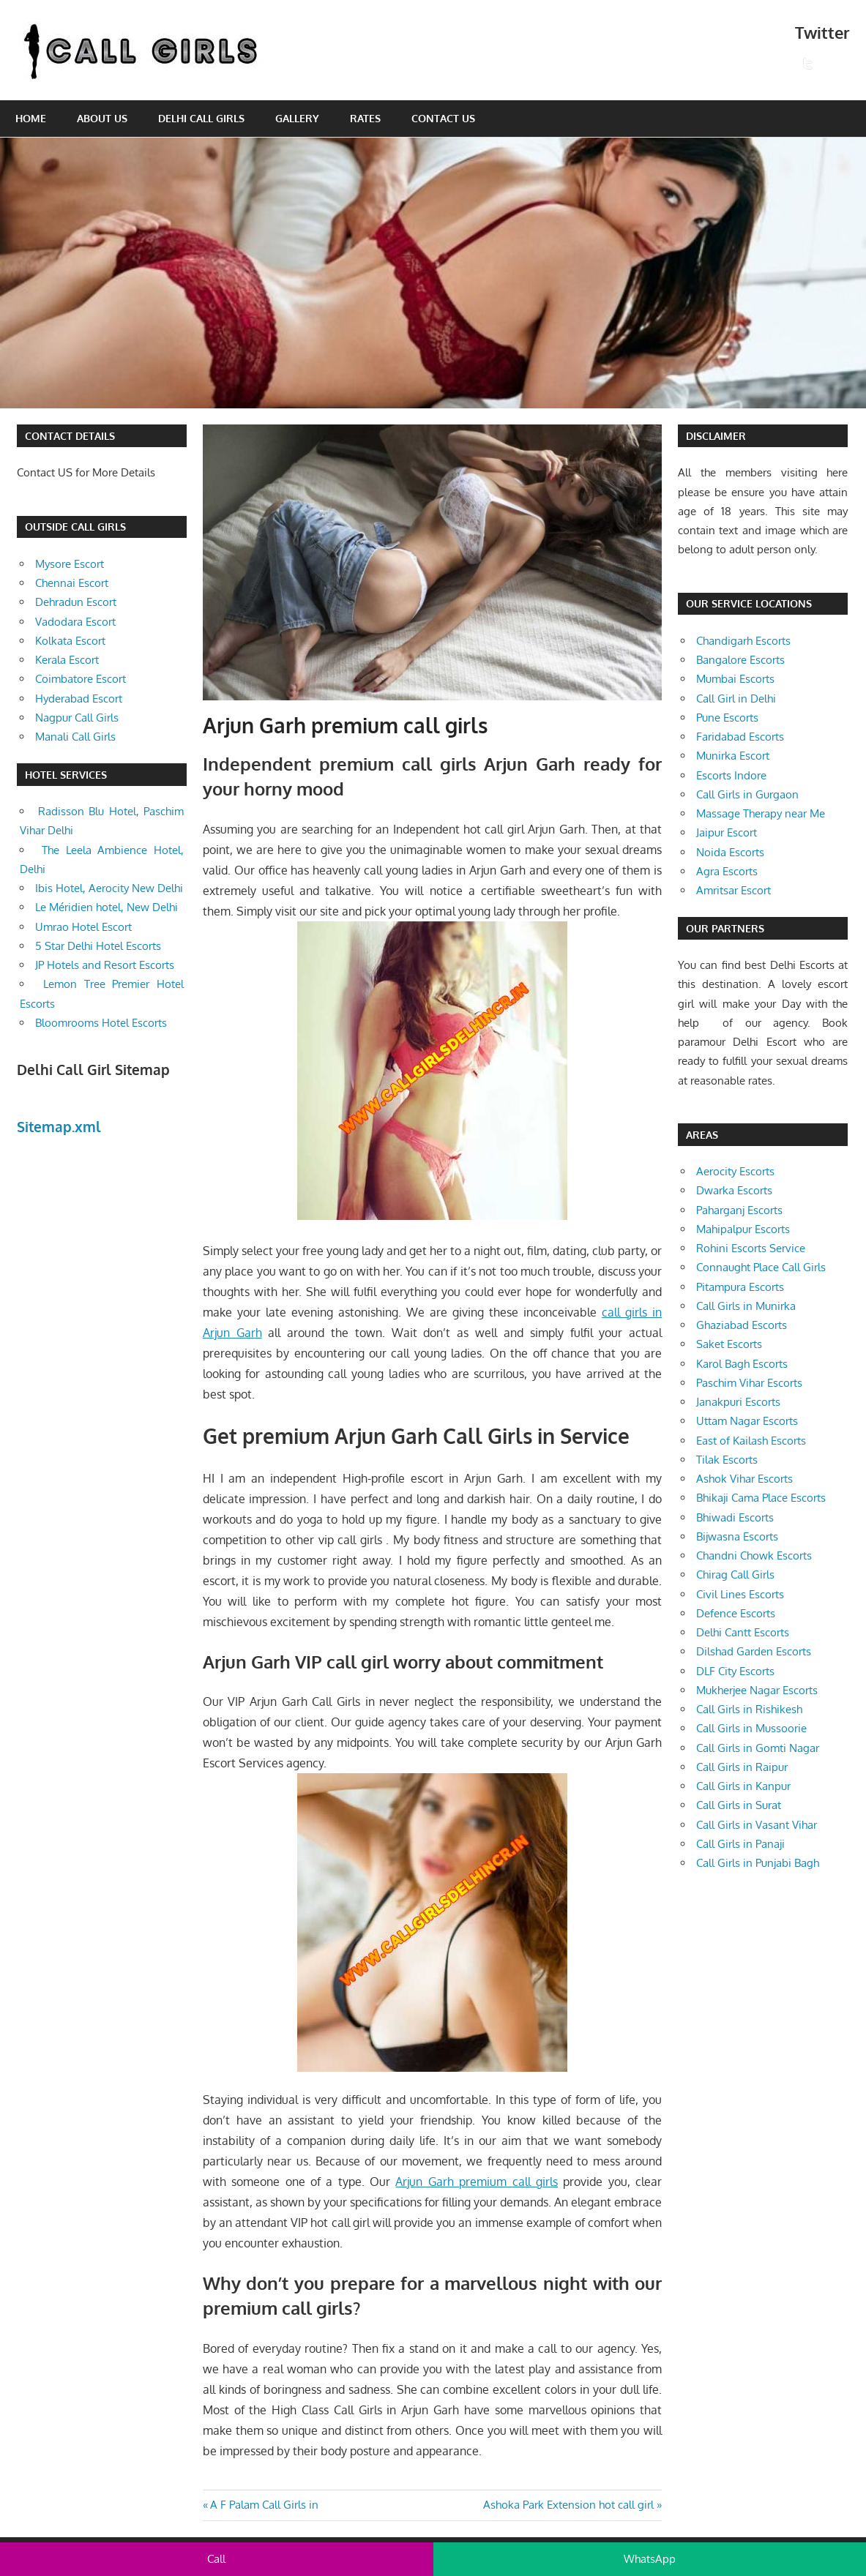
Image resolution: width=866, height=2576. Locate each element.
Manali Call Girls (75, 737)
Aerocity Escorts (735, 1171)
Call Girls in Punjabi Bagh (757, 1863)
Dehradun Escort (75, 602)
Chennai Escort (71, 583)
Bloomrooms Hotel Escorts (101, 1023)
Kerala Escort (67, 660)
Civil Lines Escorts (740, 1594)
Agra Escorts (727, 871)
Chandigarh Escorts (743, 641)
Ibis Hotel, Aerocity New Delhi (109, 888)
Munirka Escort (732, 756)
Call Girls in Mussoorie (751, 1728)
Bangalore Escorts (740, 660)
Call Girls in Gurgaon (747, 794)
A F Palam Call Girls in (263, 2505)
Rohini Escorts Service (750, 1248)
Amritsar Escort (733, 890)
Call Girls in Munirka (746, 1306)
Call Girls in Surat (738, 1805)
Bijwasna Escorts (737, 1536)
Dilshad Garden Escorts (753, 1651)
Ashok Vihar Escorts (744, 1479)
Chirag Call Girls (735, 1574)
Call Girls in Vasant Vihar (756, 1825)
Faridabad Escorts (740, 737)
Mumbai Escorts (735, 679)
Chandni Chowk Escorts (754, 1555)
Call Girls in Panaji (740, 1844)
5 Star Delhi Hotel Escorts (98, 946)
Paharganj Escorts (739, 1210)
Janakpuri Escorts (738, 1402)
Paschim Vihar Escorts (749, 1383)
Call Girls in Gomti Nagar (757, 1748)
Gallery (297, 118)
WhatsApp (650, 2559)
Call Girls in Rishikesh (749, 1709)
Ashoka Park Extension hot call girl (568, 2505)
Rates (365, 118)
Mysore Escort (69, 564)
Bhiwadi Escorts (735, 1517)
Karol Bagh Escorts (742, 1364)
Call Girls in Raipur (742, 1767)
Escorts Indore (731, 775)
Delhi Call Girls (201, 118)
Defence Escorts (735, 1613)
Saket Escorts (729, 1344)
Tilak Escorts (727, 1460)
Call (216, 2559)
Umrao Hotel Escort (83, 927)
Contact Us (443, 118)
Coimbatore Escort (80, 679)
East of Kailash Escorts (751, 1441)
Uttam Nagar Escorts (747, 1421)
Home (30, 118)
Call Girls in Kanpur (743, 1786)
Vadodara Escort (75, 622)
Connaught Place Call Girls (761, 1267)
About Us (102, 118)
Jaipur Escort (726, 832)
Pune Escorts (727, 717)
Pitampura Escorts (740, 1287)
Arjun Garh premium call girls (476, 2181)
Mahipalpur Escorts (743, 1229)
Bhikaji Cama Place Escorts (761, 1498)
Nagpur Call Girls (77, 717)
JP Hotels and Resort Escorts (104, 965)
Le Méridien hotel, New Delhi (106, 907)
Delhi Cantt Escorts (742, 1632)
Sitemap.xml (59, 1126)
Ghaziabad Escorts (741, 1325)
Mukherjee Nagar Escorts (757, 1690)
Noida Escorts (730, 852)
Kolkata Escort (70, 641)
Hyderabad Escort (78, 698)
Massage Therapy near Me (760, 813)
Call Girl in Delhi (736, 698)
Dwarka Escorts (734, 1190)
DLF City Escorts (735, 1671)
